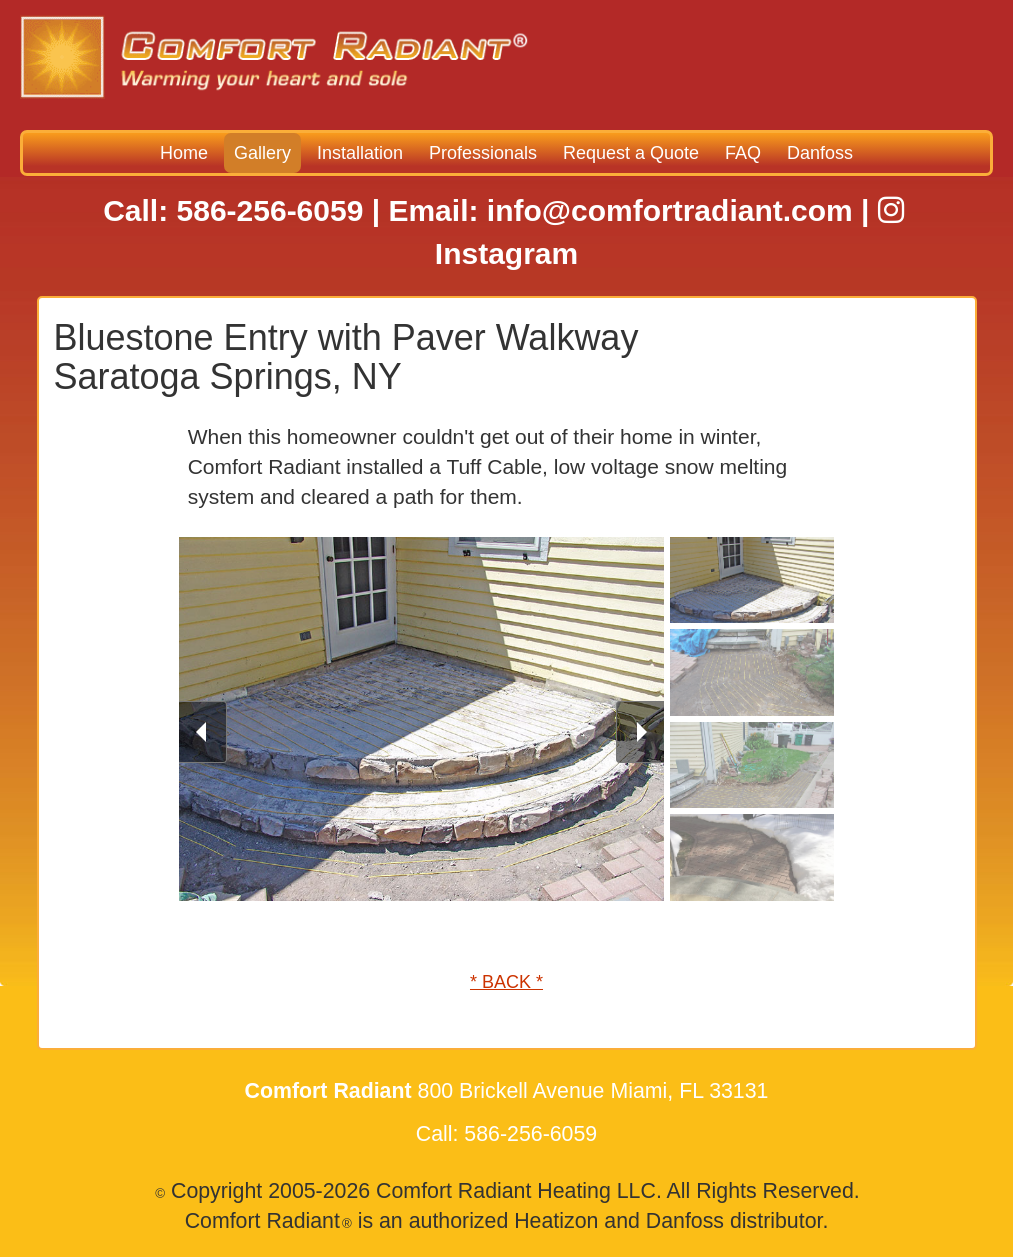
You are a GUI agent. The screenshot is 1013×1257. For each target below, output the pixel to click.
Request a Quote (631, 153)
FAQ (743, 153)
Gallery (262, 153)
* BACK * (506, 982)
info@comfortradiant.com (670, 210)
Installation (360, 153)
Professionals (483, 153)
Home (184, 153)
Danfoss (820, 153)
